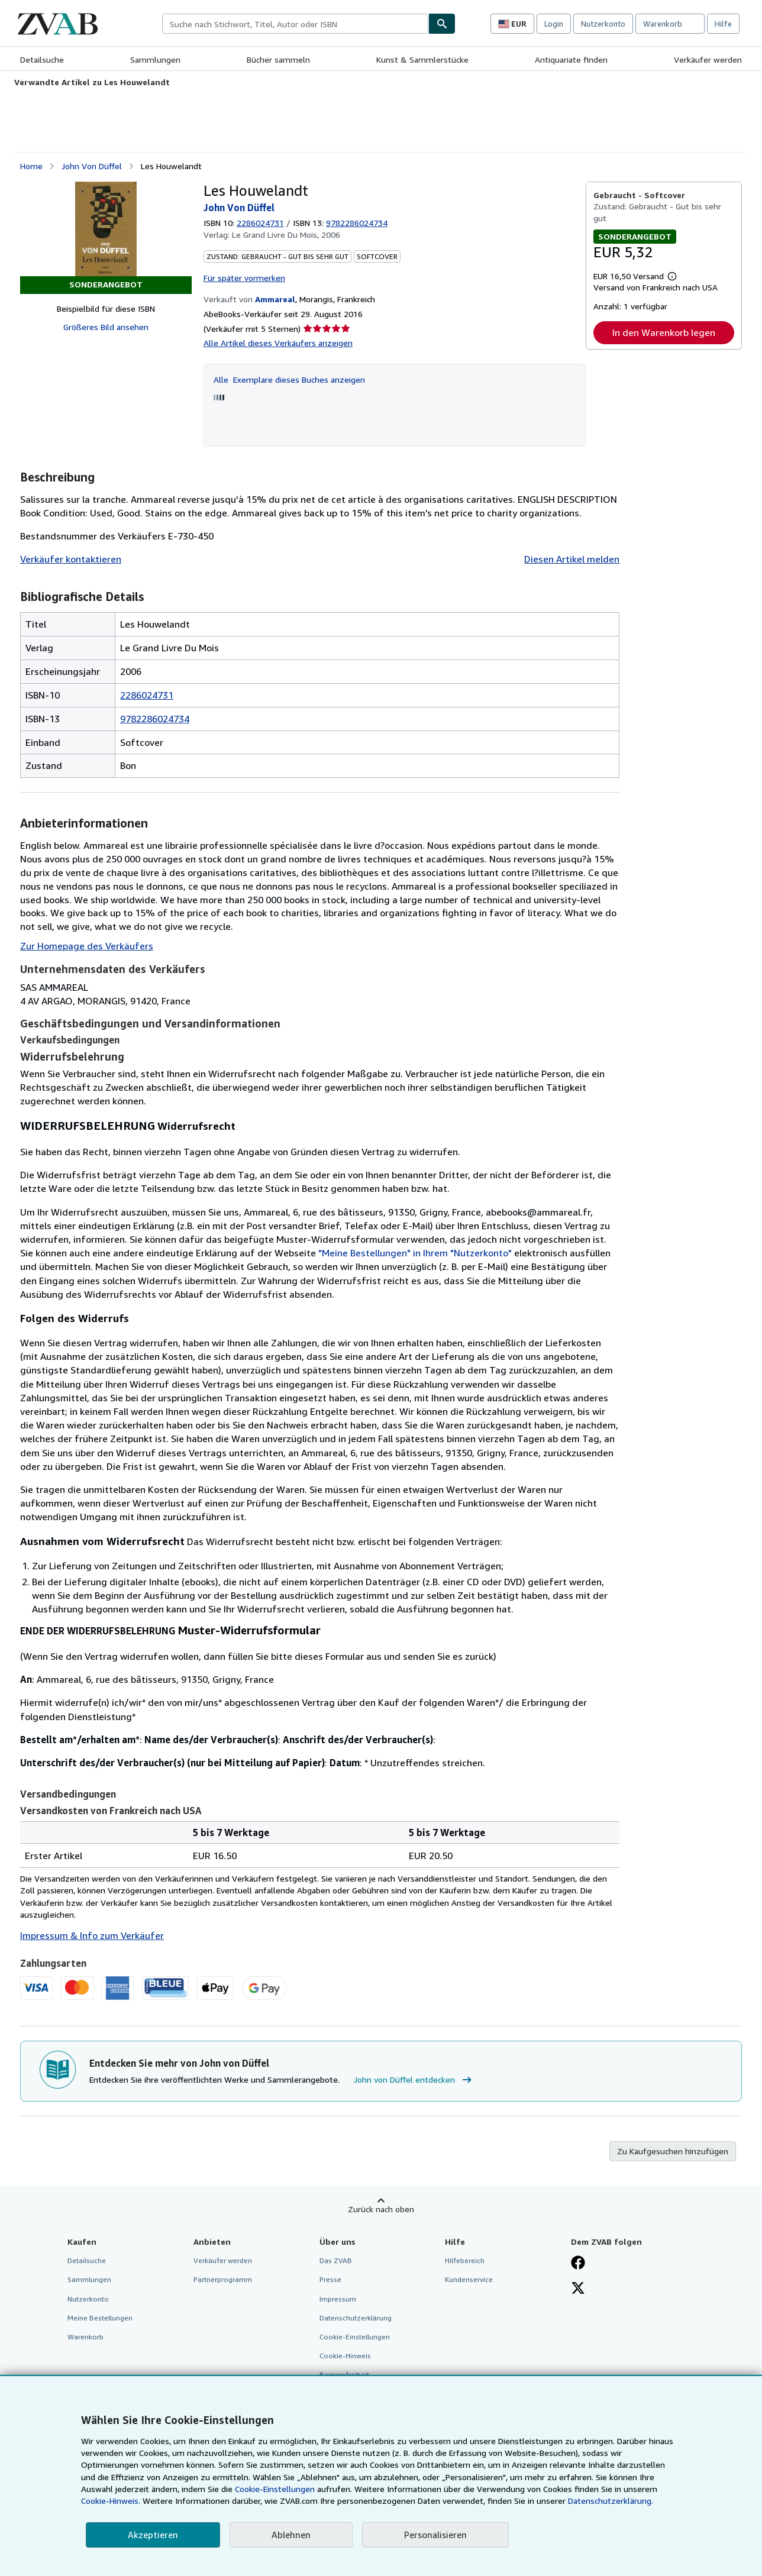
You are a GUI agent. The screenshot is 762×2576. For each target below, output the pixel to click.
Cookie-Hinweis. (110, 2501)
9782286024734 (154, 719)
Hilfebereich (465, 2260)
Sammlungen (155, 59)
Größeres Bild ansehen (105, 327)
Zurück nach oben (381, 2209)
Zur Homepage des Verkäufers (86, 946)
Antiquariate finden (571, 59)
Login (553, 23)
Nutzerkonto (603, 23)
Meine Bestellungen (100, 2317)
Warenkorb (85, 2336)
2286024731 (260, 223)
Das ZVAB (335, 2260)
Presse (330, 2279)
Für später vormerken (244, 278)
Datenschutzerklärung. (610, 2501)
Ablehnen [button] (291, 2534)
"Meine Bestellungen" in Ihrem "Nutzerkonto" (415, 1253)
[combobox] (295, 24)
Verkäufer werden (708, 59)
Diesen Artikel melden (571, 559)
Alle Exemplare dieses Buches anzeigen (289, 379)
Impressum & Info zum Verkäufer (92, 1935)
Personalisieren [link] (435, 2534)
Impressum (337, 2298)
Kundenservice (469, 2279)
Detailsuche (42, 59)
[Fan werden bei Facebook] (578, 2263)
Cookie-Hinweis (345, 2355)
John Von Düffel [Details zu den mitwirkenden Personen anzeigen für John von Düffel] (92, 166)
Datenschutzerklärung (355, 2317)
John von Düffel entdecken (414, 2080)
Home (31, 166)
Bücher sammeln (278, 59)
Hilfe (723, 23)
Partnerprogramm (222, 2279)
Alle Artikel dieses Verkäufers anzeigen (278, 343)
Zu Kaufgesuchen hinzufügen (672, 2151)
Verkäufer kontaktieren (70, 559)
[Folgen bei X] (578, 2289)
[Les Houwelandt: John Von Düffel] (106, 229)
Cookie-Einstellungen (275, 2489)
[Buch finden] (442, 24)
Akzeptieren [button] (153, 2534)
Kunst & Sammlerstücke (422, 59)
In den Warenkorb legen (663, 332)
